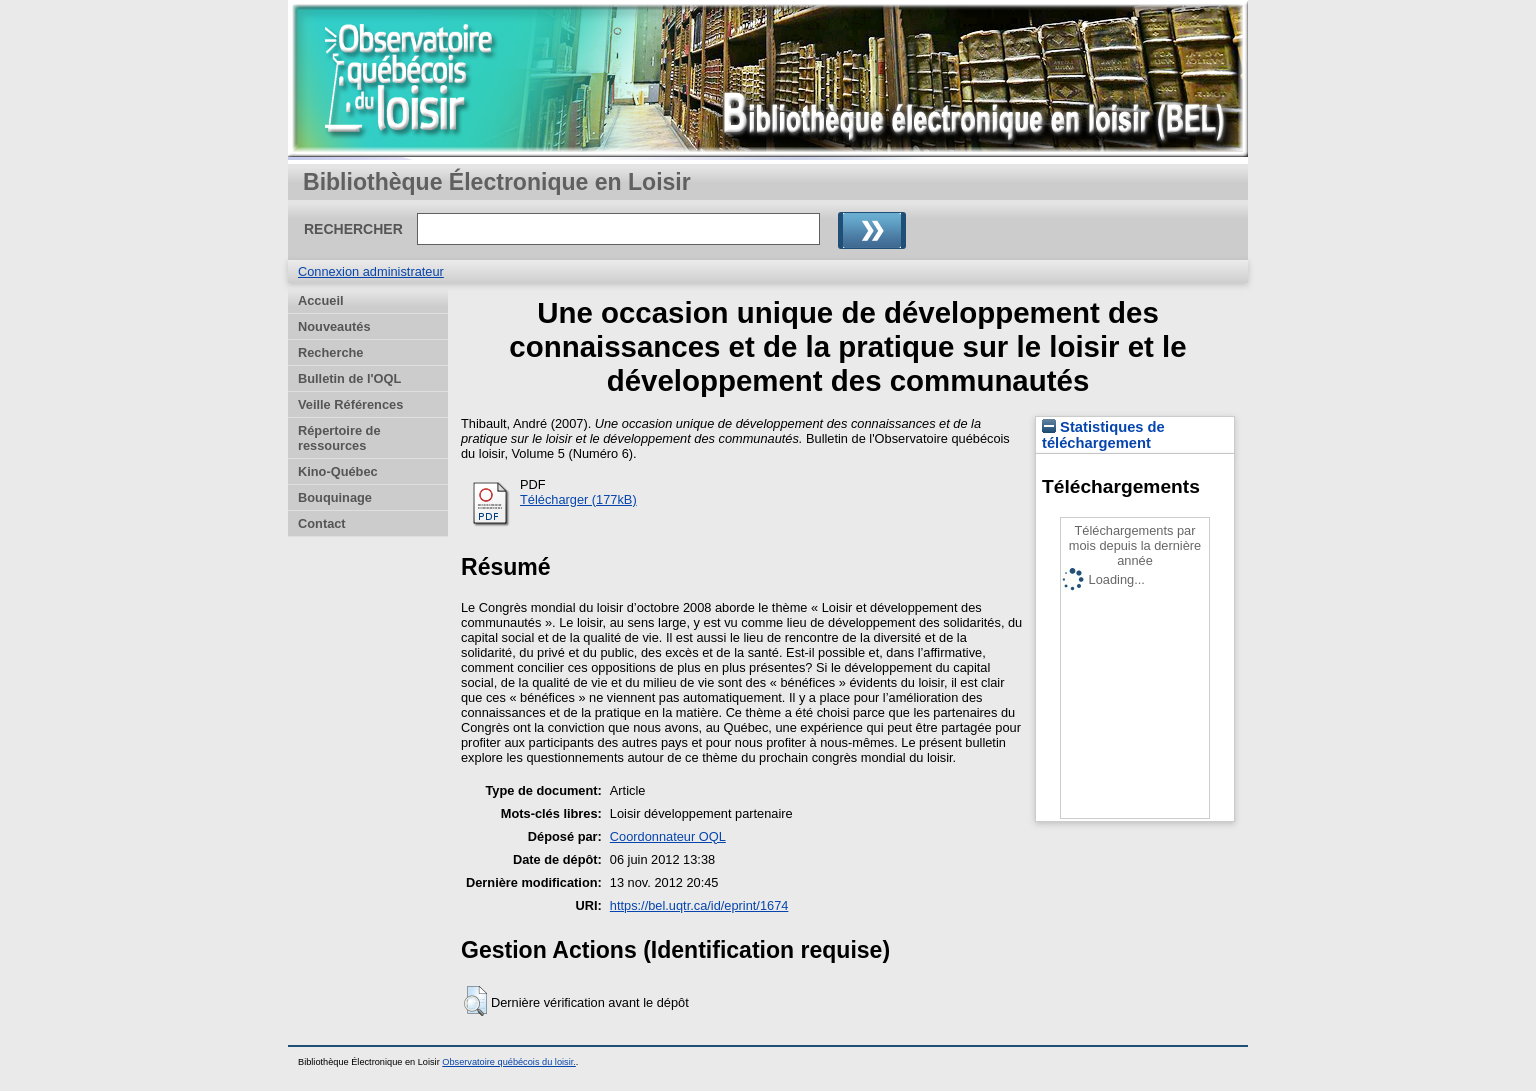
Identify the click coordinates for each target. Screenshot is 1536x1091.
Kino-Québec (338, 471)
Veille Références (350, 404)
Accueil (321, 300)
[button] (475, 1001)
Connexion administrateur (371, 271)
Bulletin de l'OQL (349, 378)
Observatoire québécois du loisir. (509, 1062)
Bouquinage (335, 497)
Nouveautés (334, 326)
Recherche (330, 352)
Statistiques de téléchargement (1103, 435)
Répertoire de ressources (339, 438)
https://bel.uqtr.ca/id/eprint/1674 (699, 905)
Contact (322, 523)
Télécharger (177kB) (578, 499)
